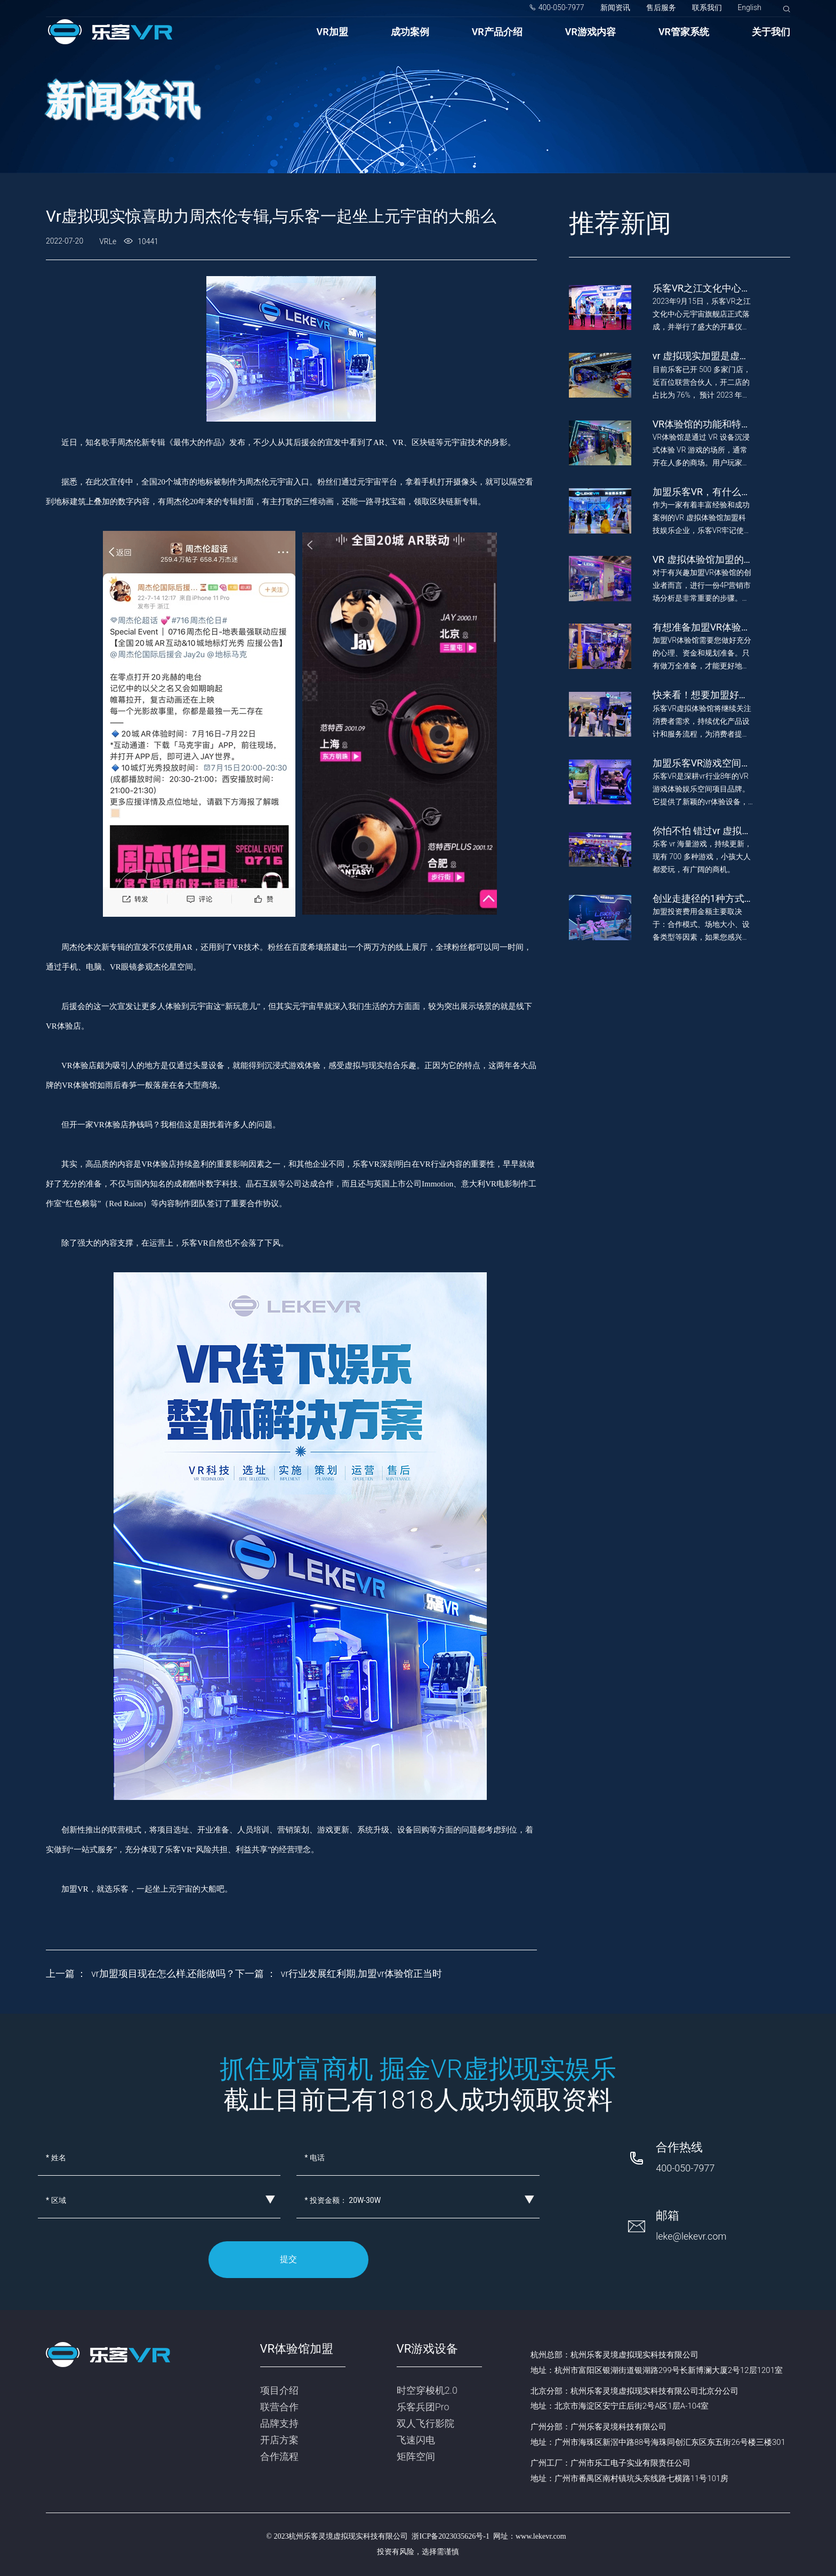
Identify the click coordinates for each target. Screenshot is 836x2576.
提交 (288, 2259)
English (750, 7)
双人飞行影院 (425, 2423)
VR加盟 (332, 31)
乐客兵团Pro (423, 2406)
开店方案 (279, 2439)
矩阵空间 (416, 2456)
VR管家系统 (683, 31)
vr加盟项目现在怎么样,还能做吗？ (163, 1973)
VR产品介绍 (497, 31)
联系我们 (707, 7)
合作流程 (279, 2456)
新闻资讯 (615, 7)
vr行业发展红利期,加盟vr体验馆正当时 (362, 1973)
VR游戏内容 (590, 31)
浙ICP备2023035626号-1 (450, 2536)
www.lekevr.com (541, 2536)
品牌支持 (279, 2423)
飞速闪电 (416, 2439)
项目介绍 (279, 2390)
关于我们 (771, 31)
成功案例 (410, 31)
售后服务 (661, 7)
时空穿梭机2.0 (427, 2390)
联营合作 (279, 2406)
